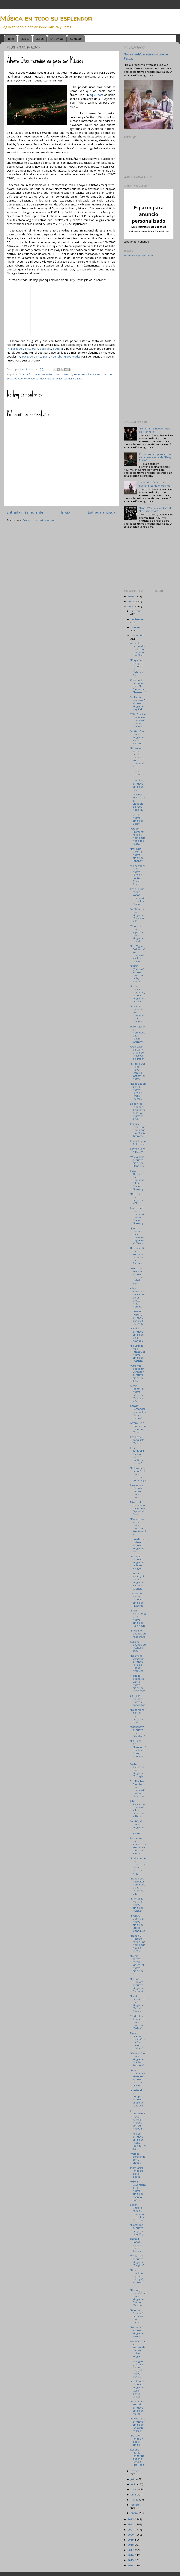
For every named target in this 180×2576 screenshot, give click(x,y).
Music (59, 374)
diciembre (136, 611)
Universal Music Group (41, 378)
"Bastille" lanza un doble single (136, 2440)
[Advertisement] (148, 286)
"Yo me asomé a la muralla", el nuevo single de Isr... (137, 780)
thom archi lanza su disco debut (136, 2172)
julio (133, 2479)
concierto (39, 374)
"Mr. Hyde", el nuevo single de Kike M (137, 2332)
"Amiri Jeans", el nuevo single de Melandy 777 (137, 1393)
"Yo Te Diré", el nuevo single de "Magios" (137, 2260)
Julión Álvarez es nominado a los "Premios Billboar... (137, 1808)
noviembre (137, 619)
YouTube (45, 348)
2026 (131, 596)
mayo (134, 2489)
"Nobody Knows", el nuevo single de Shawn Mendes (138, 2297)
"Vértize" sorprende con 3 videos (137, 2158)
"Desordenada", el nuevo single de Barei (137, 1716)
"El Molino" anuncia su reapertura (138, 1633)
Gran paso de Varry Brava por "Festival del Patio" (137, 1052)
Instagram (31, 348)
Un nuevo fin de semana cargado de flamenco (137, 1255)
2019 (131, 2539)
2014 (131, 2565)
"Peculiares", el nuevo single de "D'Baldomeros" (137, 2424)
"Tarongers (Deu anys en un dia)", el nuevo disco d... (137, 2369)
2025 (131, 601)
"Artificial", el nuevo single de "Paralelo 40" (137, 915)
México (50, 374)
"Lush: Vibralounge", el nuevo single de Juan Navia (138, 1618)
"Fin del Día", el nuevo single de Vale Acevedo (138, 1334)
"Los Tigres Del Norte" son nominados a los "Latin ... (137, 954)
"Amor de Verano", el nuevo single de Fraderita (137, 1599)
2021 (131, 2529)
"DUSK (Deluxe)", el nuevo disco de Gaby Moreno (137, 974)
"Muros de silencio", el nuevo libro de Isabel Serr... (137, 1276)
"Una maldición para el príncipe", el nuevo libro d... (137, 2277)
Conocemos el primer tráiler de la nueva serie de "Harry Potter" (156, 457)
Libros (40, 38)
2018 (131, 2544)
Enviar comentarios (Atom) (39, 520)
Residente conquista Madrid (137, 1440)
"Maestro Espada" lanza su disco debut (136, 2316)
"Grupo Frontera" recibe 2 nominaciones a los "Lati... (138, 836)
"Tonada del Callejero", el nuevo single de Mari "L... (137, 1545)
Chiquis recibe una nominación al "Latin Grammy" (138, 1130)
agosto (135, 2471)
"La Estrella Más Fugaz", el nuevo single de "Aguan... (137, 1353)
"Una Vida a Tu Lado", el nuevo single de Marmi (137, 2407)
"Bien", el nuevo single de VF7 (137, 1198)
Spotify (57, 348)
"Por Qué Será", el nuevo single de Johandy (137, 855)
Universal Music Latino (69, 378)
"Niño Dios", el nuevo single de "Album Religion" (137, 1562)
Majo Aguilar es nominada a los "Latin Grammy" (137, 1034)
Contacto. (76, 38)
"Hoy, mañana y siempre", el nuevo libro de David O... (137, 2078)
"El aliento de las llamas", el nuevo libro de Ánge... (138, 1866)
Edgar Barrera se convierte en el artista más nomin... (138, 1297)
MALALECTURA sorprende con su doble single (138, 2349)
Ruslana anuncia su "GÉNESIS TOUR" (138, 1646)
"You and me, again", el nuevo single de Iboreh (137, 933)
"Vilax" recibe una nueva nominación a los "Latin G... (138, 720)
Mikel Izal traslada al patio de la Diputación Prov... (138, 1508)
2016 (131, 2555)
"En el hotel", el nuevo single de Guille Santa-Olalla (138, 2389)
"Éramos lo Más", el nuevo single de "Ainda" (137, 1904)
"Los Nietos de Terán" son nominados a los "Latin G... (137, 1014)
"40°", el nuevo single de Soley (137, 819)
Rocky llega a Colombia (138, 1142)
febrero (135, 2504)
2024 (131, 606)
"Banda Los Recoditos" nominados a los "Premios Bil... (138, 1886)
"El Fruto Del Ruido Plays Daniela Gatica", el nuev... (137, 1071)
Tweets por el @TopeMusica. (138, 255)
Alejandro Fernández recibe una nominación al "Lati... (138, 649)
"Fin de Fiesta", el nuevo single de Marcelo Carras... (137, 2003)
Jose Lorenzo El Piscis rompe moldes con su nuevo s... (138, 2119)
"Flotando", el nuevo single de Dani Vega (137, 2229)
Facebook (17, 348)
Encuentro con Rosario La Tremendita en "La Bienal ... (138, 1846)
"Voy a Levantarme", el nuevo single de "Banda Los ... (138, 2191)
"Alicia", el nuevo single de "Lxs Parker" (137, 1827)
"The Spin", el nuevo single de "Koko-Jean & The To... (138, 2141)
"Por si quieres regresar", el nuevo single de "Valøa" (137, 994)
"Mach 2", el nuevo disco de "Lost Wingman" (155, 509)
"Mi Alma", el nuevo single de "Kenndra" (154, 430)
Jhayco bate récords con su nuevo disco (137, 1491)
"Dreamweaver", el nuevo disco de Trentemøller (138, 1526)
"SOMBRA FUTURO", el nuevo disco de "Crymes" (137, 1317)
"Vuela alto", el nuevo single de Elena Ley (137, 1161)
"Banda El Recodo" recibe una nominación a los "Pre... (138, 1943)
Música (24, 38)
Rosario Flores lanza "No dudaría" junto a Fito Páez (137, 2457)
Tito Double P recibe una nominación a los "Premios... (138, 1788)
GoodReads (71, 356)
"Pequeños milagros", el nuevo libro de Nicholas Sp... (137, 667)
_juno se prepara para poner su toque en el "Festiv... (137, 1235)
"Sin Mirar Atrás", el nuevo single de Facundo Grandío (137, 1581)
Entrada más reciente (25, 512)
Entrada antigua (101, 512)
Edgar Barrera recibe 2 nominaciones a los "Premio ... (138, 2212)
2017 (131, 2550)
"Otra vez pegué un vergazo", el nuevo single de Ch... (137, 1373)
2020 (131, 2534)
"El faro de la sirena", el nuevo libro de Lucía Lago (138, 1474)
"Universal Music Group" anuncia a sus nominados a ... (137, 757)
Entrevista (57, 38)
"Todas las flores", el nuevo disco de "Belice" (137, 2022)
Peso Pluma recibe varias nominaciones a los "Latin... (138, 896)
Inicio (10, 38)
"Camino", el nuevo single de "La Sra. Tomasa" (137, 2059)
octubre (135, 627)
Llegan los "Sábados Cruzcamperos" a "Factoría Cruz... (137, 1111)
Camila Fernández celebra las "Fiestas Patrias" (138, 1412)
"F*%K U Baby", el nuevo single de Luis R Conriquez (137, 1923)
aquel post (96, 95)
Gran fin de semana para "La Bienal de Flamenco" (138, 686)
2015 (131, 2560)
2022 (131, 2524)
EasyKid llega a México (138, 1150)
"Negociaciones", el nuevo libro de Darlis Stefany (138, 1091)
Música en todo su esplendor (46, 18)
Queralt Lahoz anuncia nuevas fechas (136, 2245)
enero (135, 2513)
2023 (131, 2519)
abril (133, 2494)
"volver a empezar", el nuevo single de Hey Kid (138, 703)
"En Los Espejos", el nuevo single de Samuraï (137, 1985)
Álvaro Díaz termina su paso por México (138, 1427)
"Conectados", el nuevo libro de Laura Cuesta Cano (138, 875)
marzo (135, 2499)
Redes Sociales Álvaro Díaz (90, 374)
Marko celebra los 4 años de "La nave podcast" (138, 2040)
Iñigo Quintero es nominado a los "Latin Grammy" (137, 1180)
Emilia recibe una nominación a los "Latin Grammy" (138, 1215)
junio (134, 2484)
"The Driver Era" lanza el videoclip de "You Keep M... (137, 802)
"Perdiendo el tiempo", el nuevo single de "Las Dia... (137, 2098)
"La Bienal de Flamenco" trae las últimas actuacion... (138, 1750)
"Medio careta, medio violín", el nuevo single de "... (137, 1965)
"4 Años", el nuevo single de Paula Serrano (137, 737)
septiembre (137, 635)
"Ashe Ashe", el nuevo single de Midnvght (137, 1770)
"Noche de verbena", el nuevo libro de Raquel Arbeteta (137, 1663)
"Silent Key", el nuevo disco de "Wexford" (137, 1731)
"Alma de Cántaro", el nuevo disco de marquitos (154, 484)
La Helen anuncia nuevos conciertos (137, 1700)
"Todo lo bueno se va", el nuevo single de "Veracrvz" (137, 1683)
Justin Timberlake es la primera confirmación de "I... (137, 1455)
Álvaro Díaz (25, 374)
